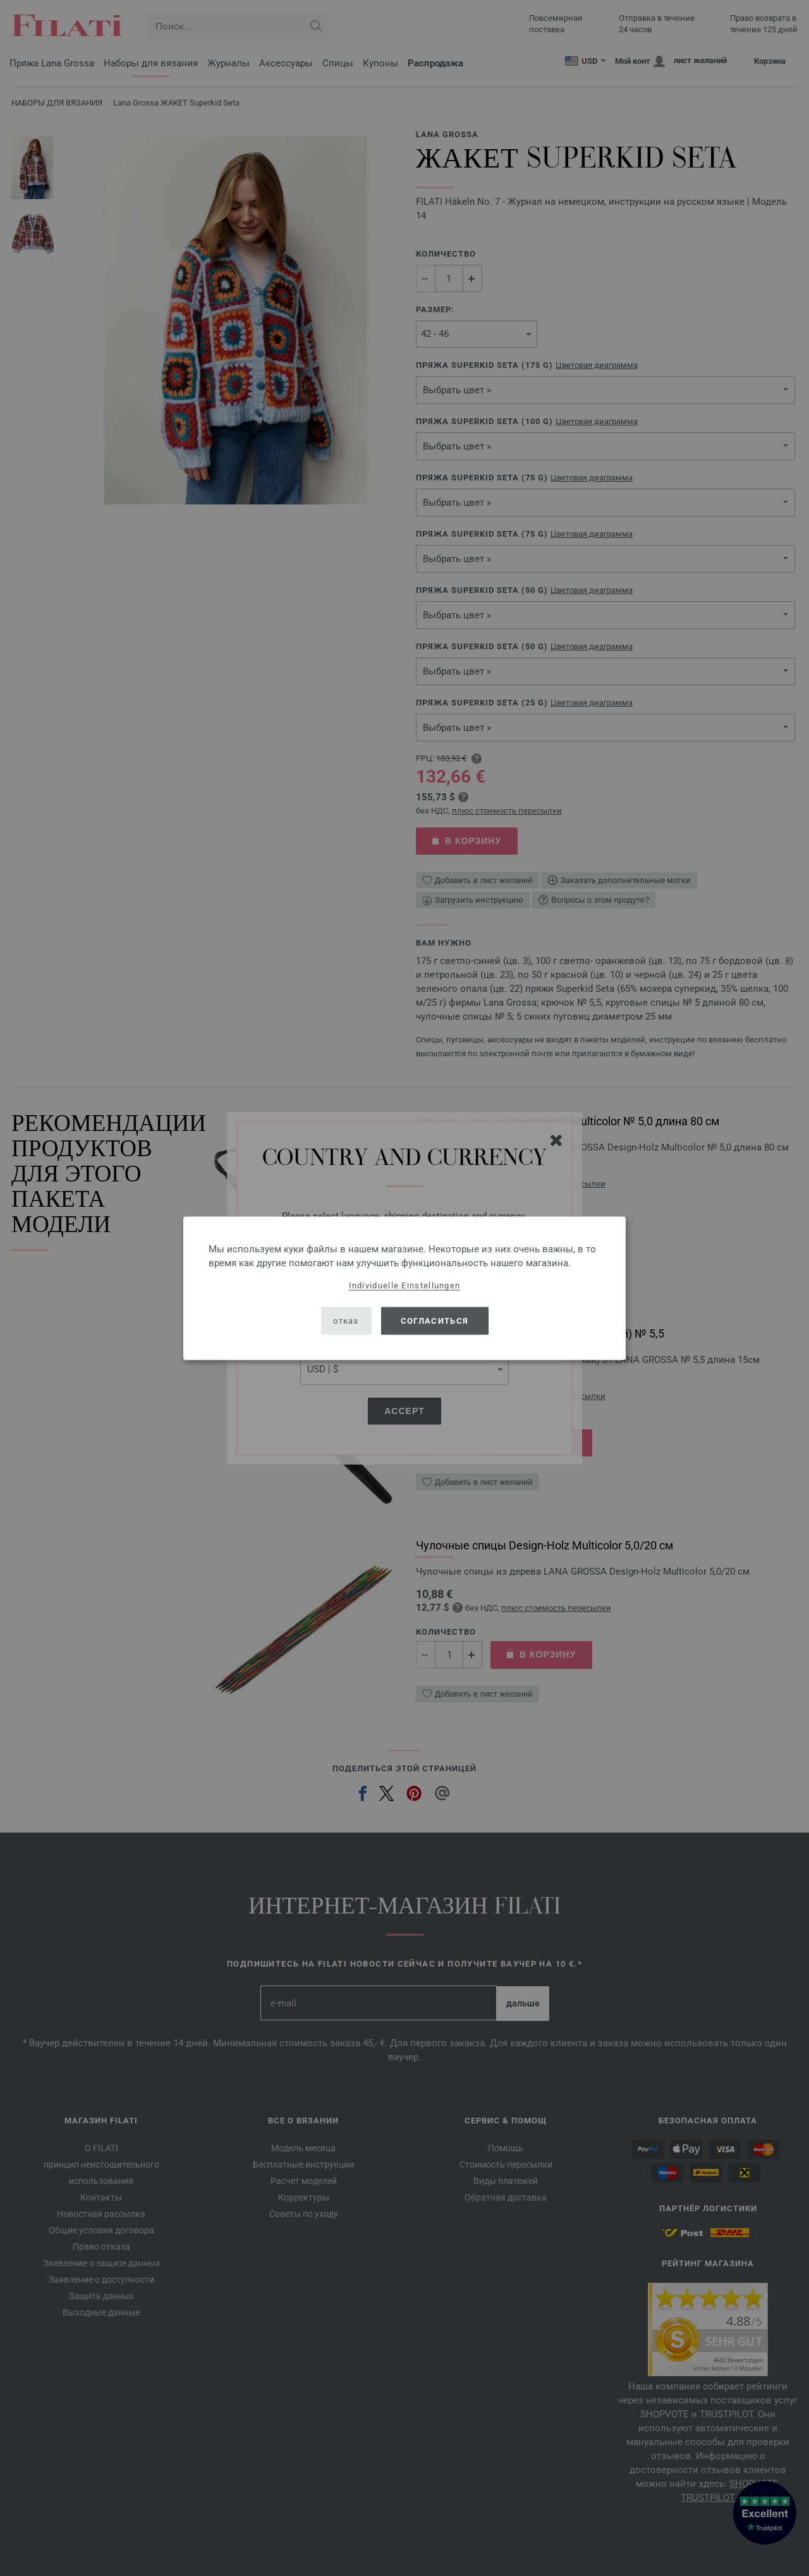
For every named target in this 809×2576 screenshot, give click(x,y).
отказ (346, 1321)
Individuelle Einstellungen (405, 1285)
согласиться (434, 1321)
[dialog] (404, 1288)
